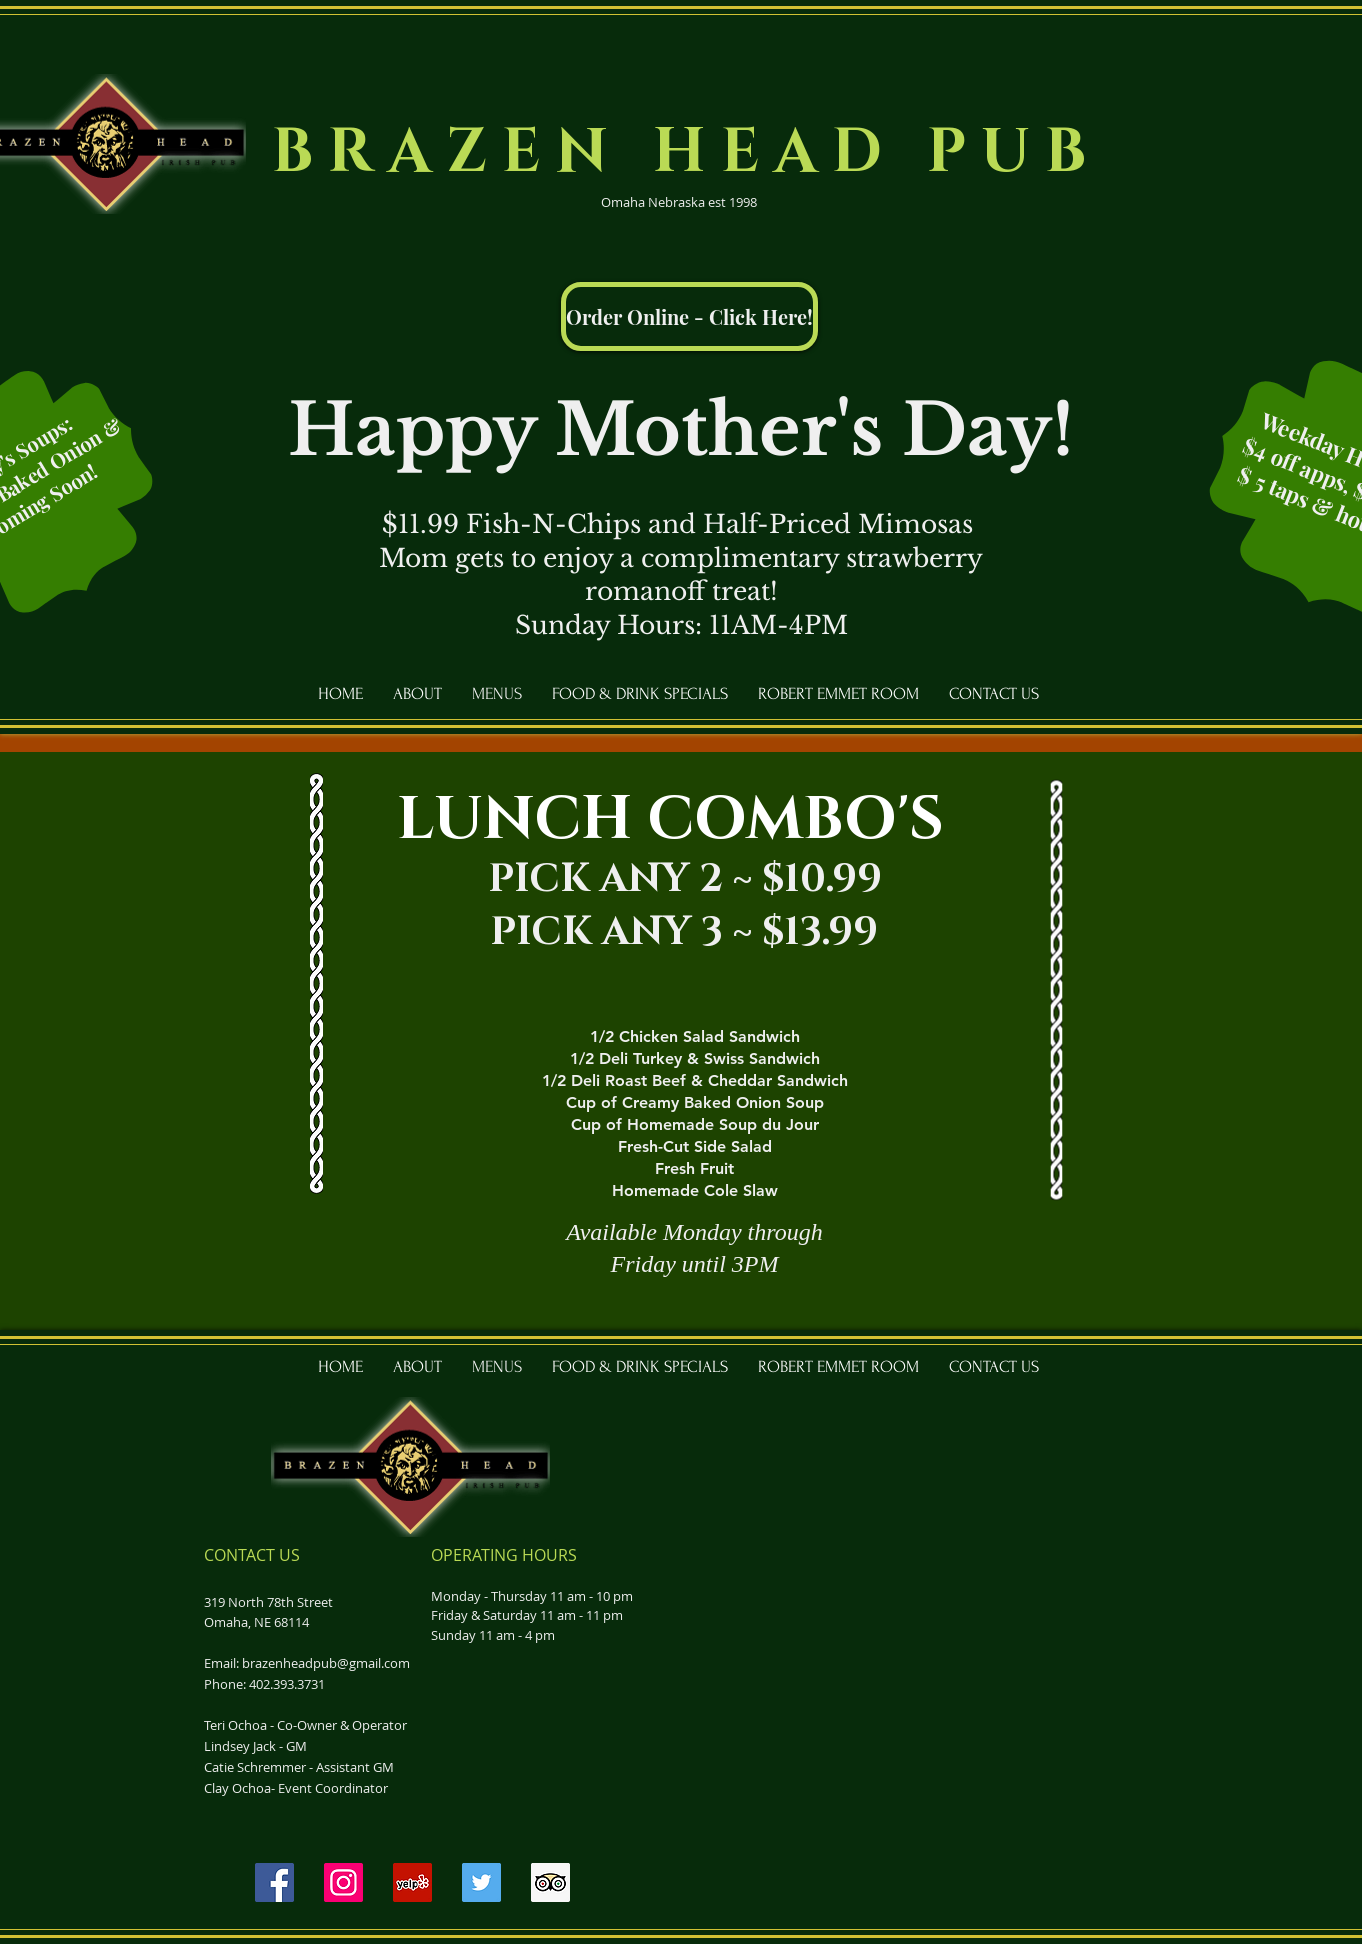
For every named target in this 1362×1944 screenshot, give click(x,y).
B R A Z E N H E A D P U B (679, 153)
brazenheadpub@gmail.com (326, 1663)
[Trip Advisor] (550, 1882)
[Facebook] (274, 1882)
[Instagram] (343, 1882)
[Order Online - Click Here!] (689, 316)
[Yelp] (412, 1882)
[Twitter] (481, 1882)
